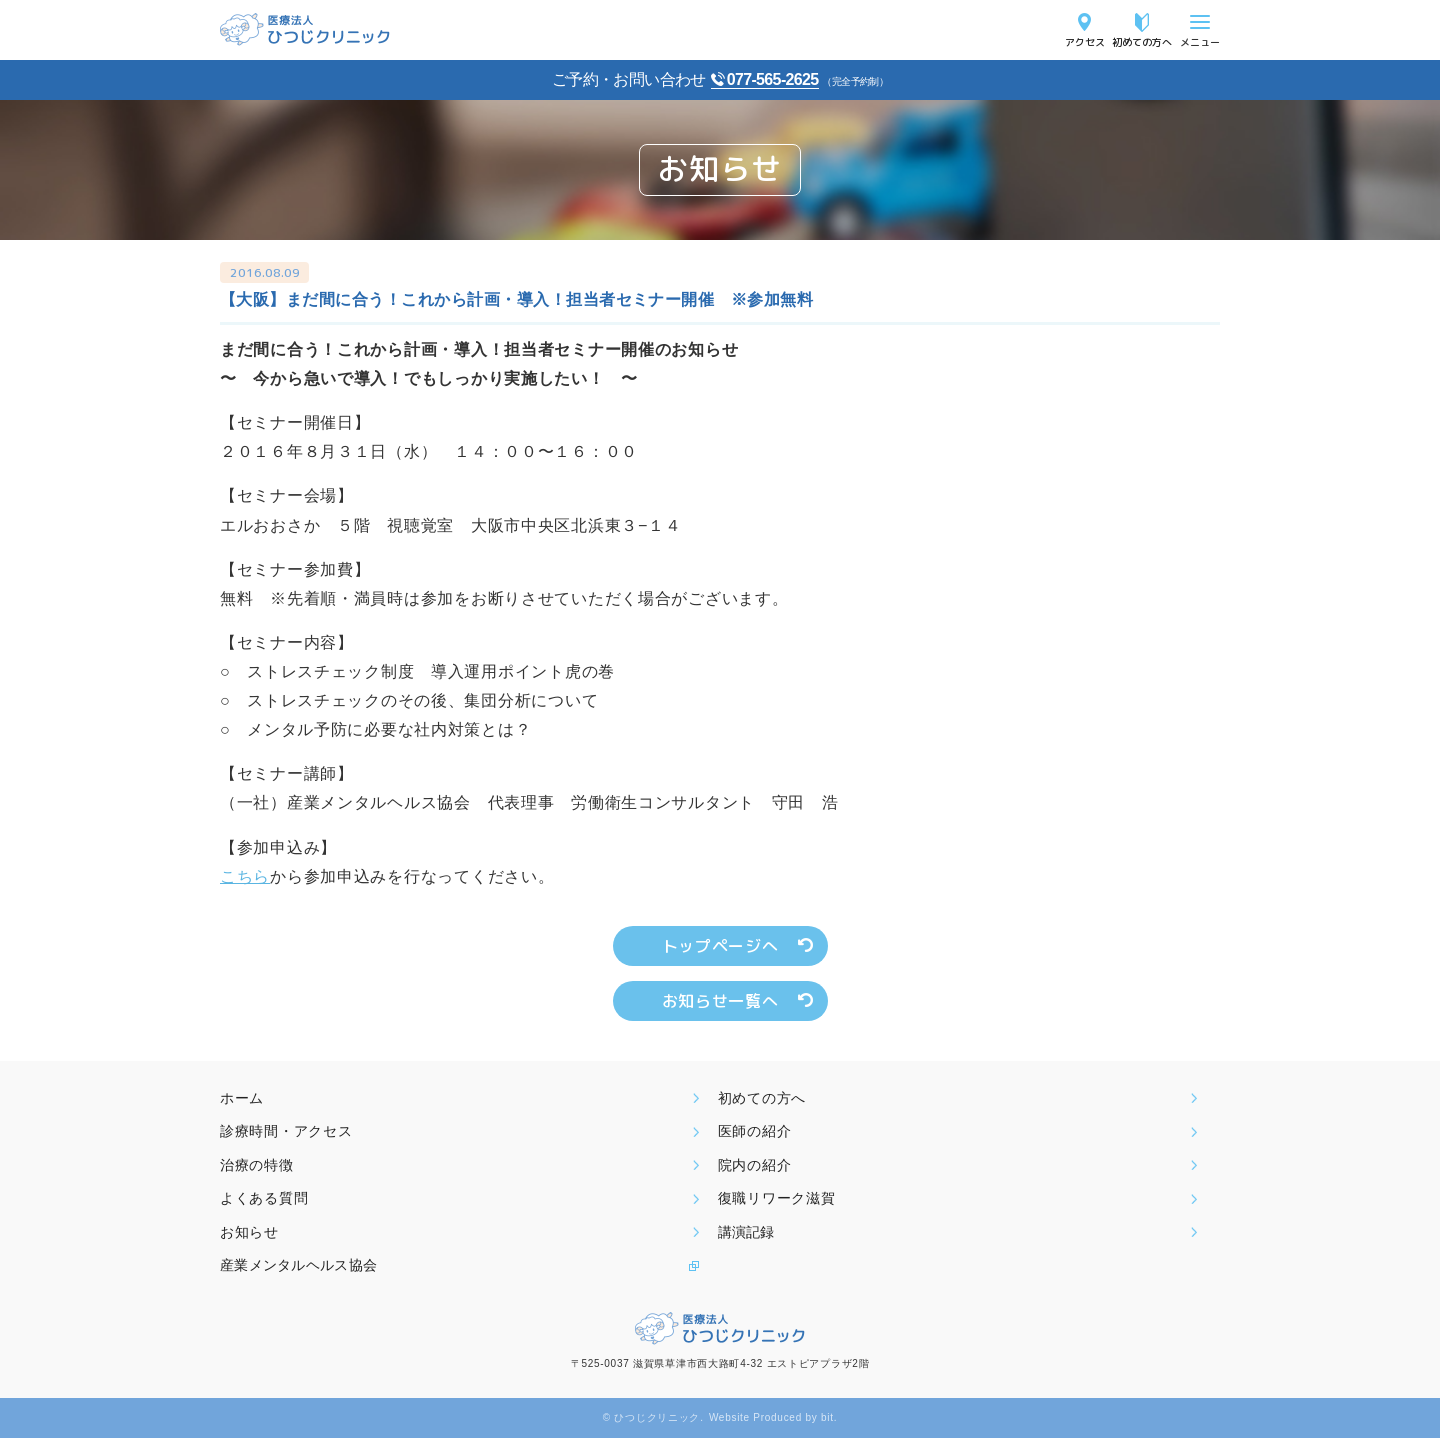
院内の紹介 (755, 1165)
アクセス (1085, 41)
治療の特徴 (257, 1165)
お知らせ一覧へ (720, 1001)
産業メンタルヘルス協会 (298, 1265)
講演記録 (746, 1232)
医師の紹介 (755, 1131)
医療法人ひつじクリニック (305, 29)
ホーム (242, 1098)
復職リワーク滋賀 (777, 1198)
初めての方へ (1142, 41)
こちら (245, 876)
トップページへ (720, 946)
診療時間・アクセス (286, 1131)
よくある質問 (264, 1198)
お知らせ (249, 1232)
